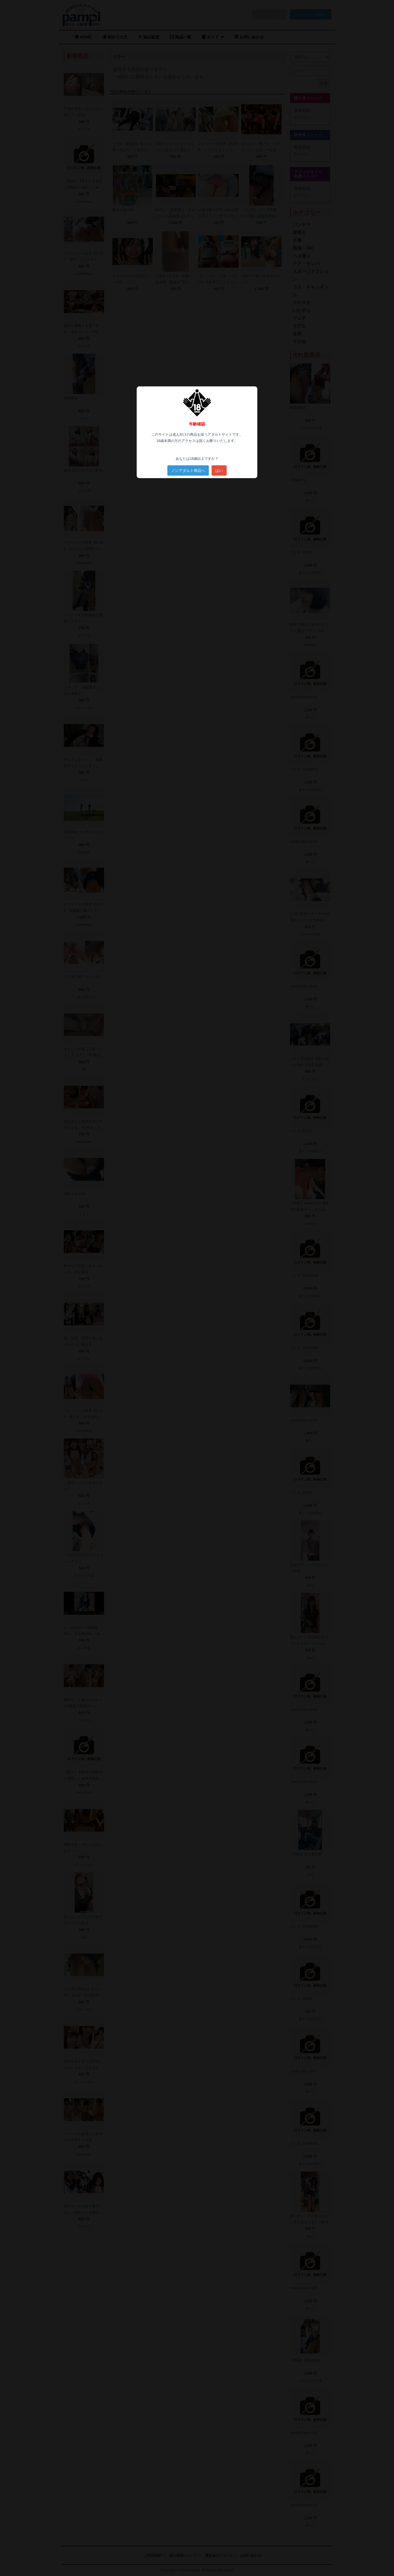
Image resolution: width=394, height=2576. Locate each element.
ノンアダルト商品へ (188, 470)
